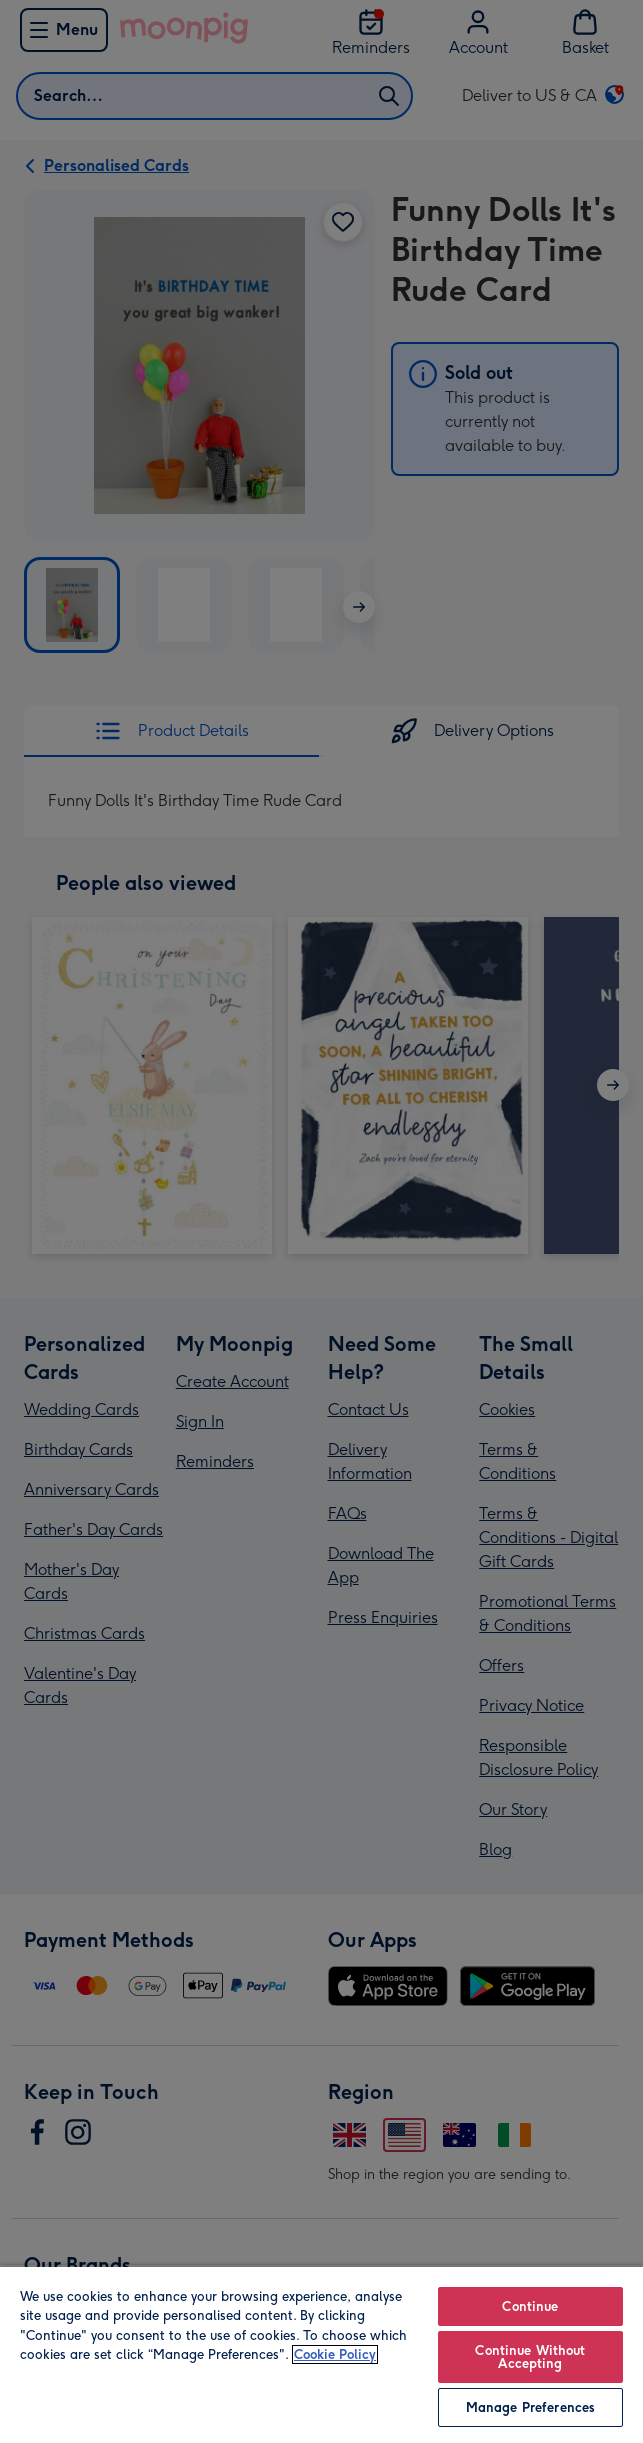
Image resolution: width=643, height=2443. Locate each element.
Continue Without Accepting (530, 2357)
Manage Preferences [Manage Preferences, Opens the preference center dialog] (530, 2407)
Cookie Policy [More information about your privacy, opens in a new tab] (335, 2354)
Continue (530, 2306)
